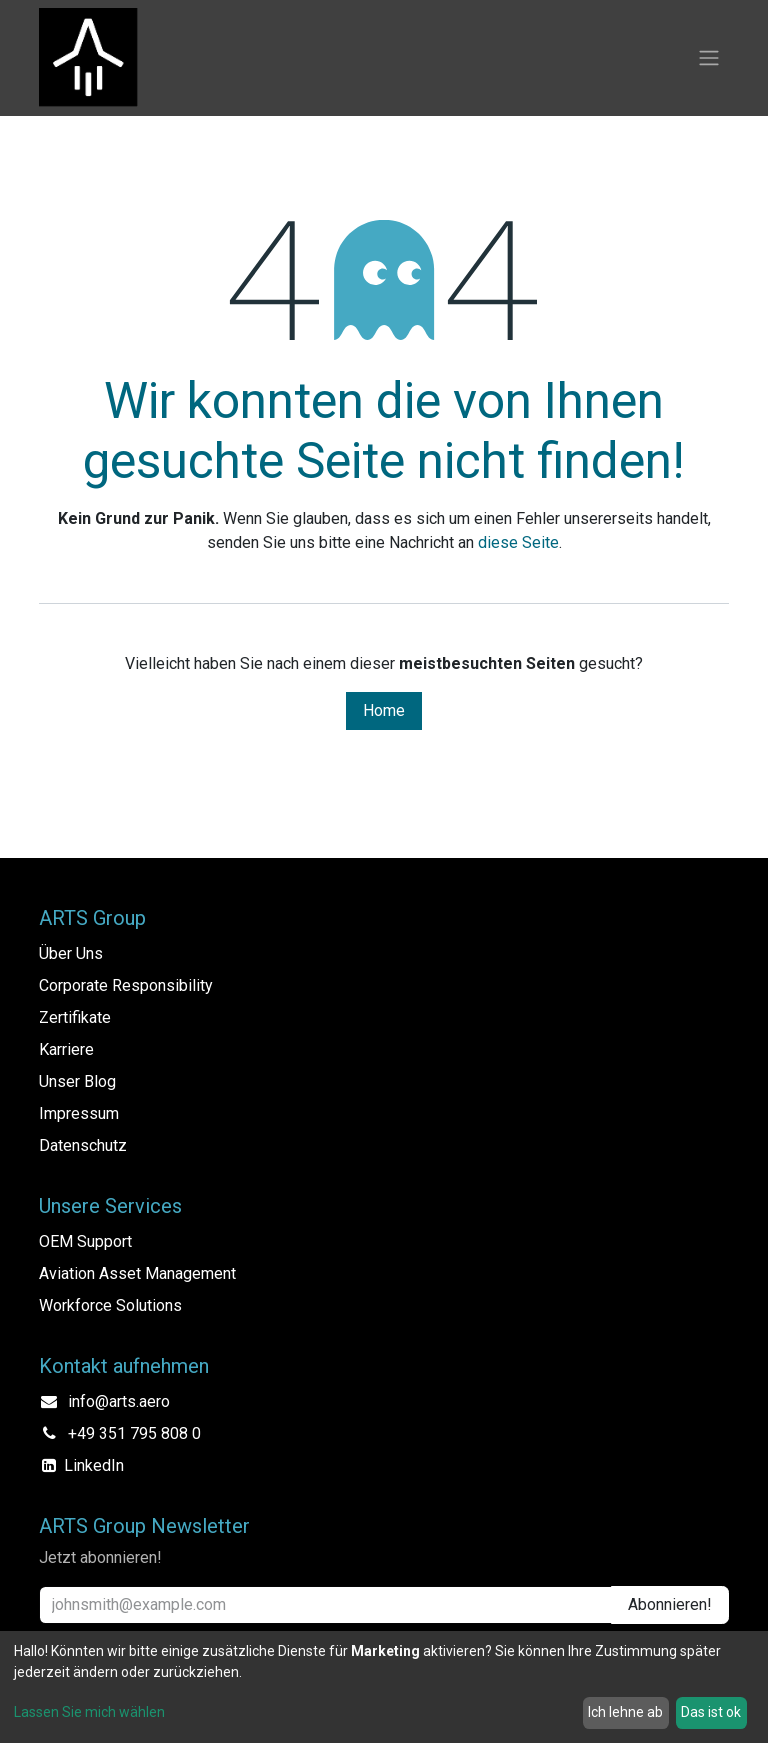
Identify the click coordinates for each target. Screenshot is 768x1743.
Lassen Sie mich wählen (89, 1712)
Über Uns (71, 953)
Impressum (79, 1113)
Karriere (66, 1049)
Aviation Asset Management (137, 1273)
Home (384, 710)
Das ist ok (711, 1712)
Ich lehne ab (625, 1712)
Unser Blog (77, 1081)
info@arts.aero (119, 1401)
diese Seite (518, 542)
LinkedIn (94, 1465)
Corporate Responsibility (126, 985)
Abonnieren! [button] (670, 1604)
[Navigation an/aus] (709, 58)
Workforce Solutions (110, 1305)
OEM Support (85, 1241)
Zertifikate (75, 1017)
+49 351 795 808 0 (134, 1433)
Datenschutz (83, 1145)
